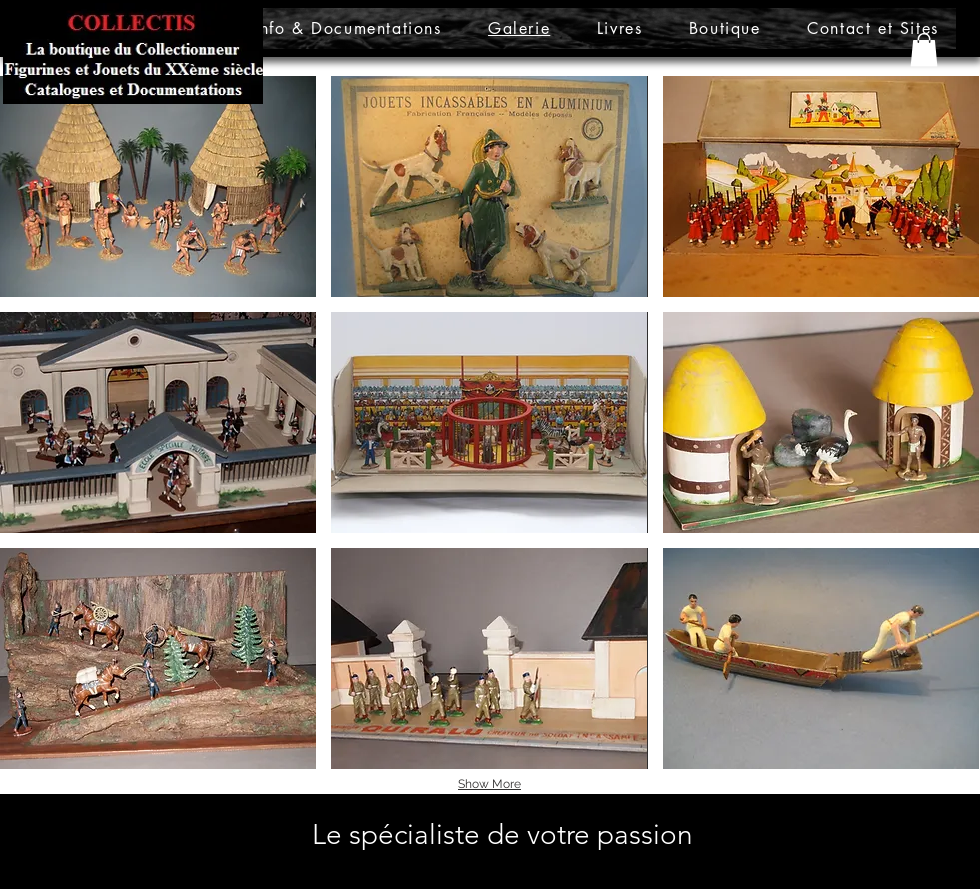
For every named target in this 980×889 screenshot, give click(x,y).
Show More (489, 784)
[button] (924, 49)
